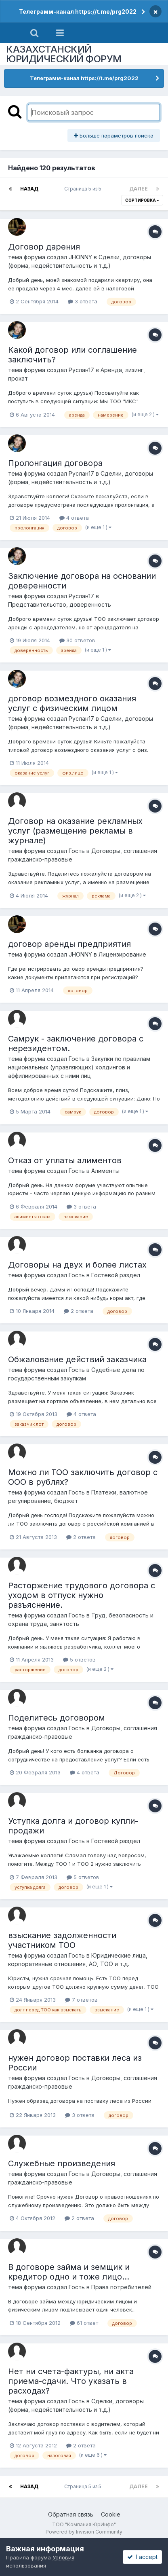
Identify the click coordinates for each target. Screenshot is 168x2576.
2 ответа (78, 1311)
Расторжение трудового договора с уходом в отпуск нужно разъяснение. (81, 1595)
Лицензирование (122, 954)
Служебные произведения (61, 2163)
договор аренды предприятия (69, 944)
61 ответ (84, 2323)
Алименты (105, 1170)
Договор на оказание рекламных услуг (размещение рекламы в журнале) (75, 830)
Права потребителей (121, 2287)
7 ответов (81, 1999)
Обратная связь (70, 2514)
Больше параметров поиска (113, 135)
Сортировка (142, 200)
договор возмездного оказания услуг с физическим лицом (72, 703)
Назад (29, 189)
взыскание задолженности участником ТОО (62, 1940)
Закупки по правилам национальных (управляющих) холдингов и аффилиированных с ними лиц (79, 1067)
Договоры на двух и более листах (77, 1265)
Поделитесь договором (56, 1718)
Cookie (110, 2514)
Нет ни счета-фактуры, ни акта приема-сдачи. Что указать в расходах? (71, 2381)
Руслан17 (81, 369)
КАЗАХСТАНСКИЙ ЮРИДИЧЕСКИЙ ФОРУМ (64, 54)
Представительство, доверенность (59, 604)
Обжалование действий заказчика (77, 1359)
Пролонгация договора (55, 463)
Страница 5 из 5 (84, 189)
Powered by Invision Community (84, 2532)
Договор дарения (44, 247)
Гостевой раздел (115, 1275)
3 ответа (82, 301)
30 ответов (77, 640)
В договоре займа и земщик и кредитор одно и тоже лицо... (69, 2272)
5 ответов (79, 1659)
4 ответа (74, 517)
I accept (142, 2556)
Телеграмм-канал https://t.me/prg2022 (77, 11)
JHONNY (80, 257)
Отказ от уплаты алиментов (65, 1160)
